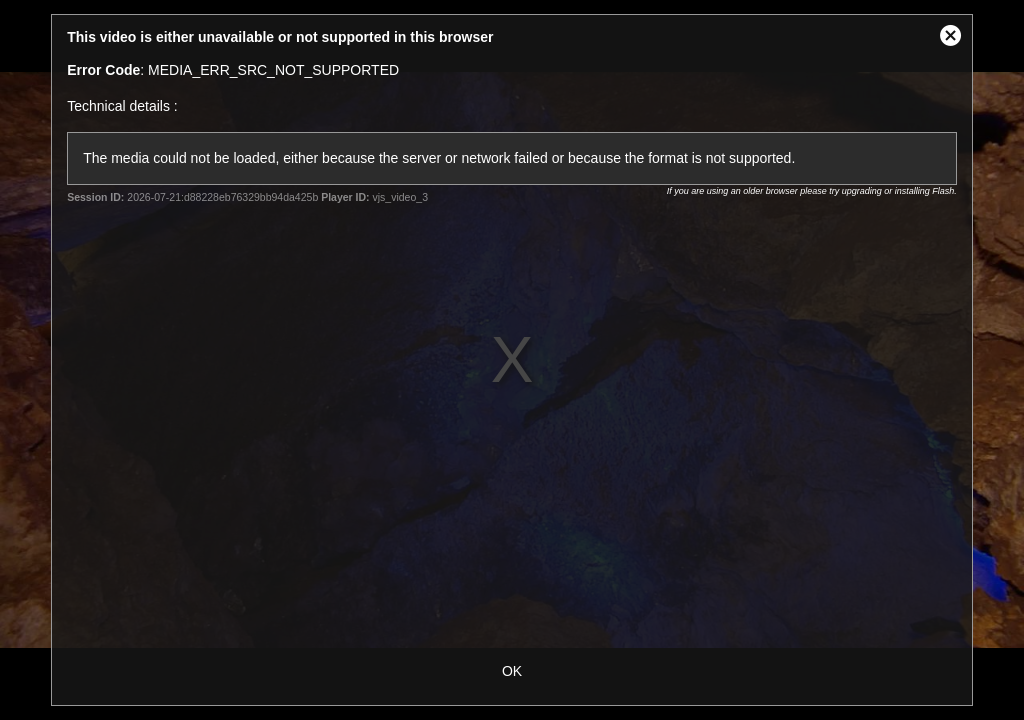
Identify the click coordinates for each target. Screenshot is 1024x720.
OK (512, 671)
